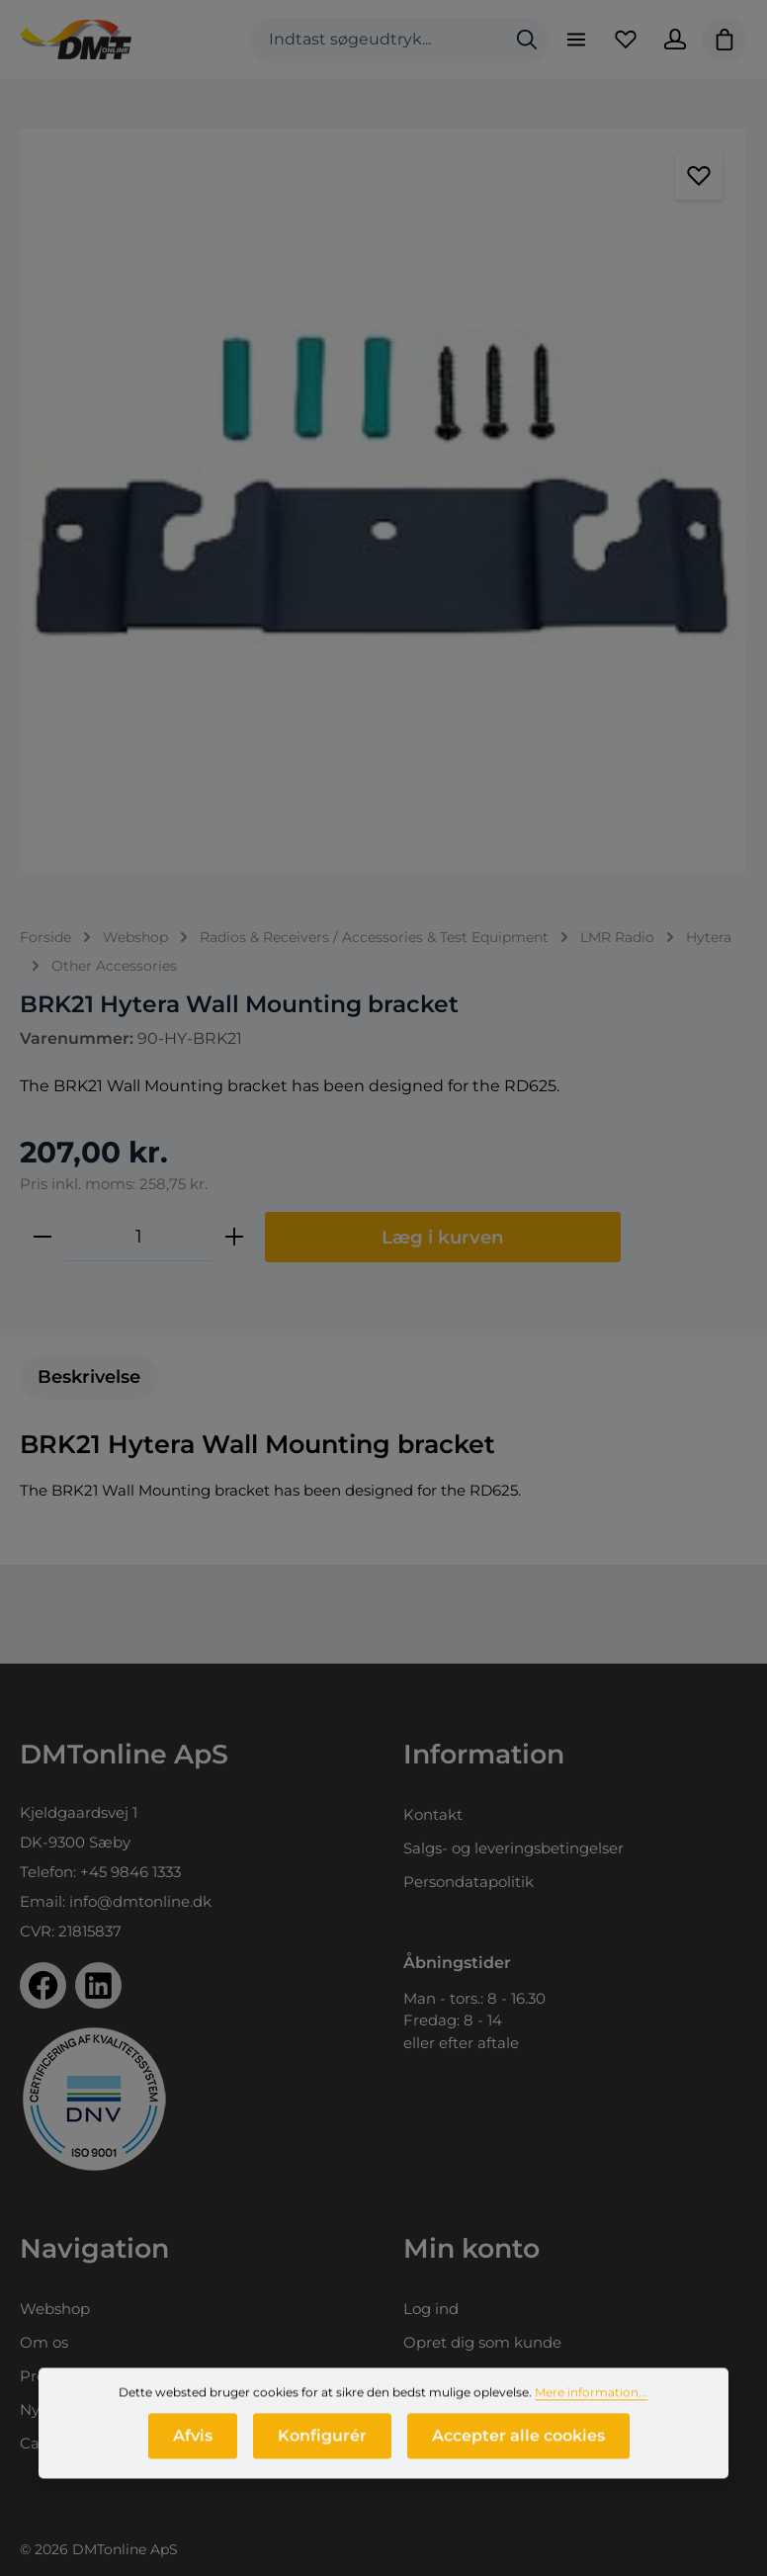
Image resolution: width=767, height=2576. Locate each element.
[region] (383, 501)
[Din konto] (675, 39)
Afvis (193, 2442)
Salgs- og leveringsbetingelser (513, 1848)
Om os (44, 2342)
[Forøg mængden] (234, 1236)
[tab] (89, 1377)
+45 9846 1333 (130, 1871)
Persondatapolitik (468, 1881)
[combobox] (377, 40)
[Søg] (527, 40)
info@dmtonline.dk (140, 1901)
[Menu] (576, 39)
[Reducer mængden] (42, 1236)
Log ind (431, 2308)
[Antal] (138, 1236)
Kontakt (433, 1814)
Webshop (55, 2308)
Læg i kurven (443, 1237)
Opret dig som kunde (482, 2342)
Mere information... (591, 2398)
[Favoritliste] (625, 39)
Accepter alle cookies (518, 2442)
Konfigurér (322, 2442)
